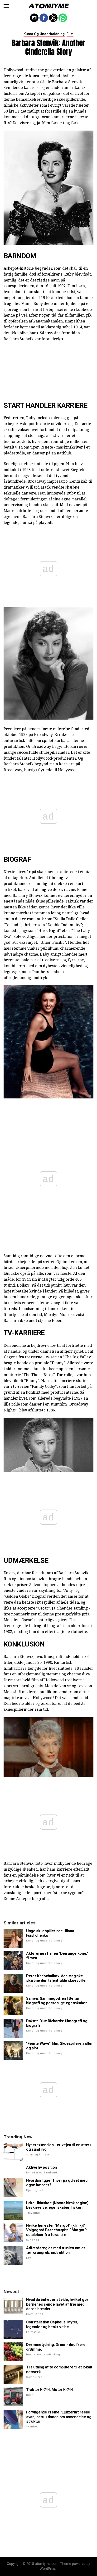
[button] (6, 6)
